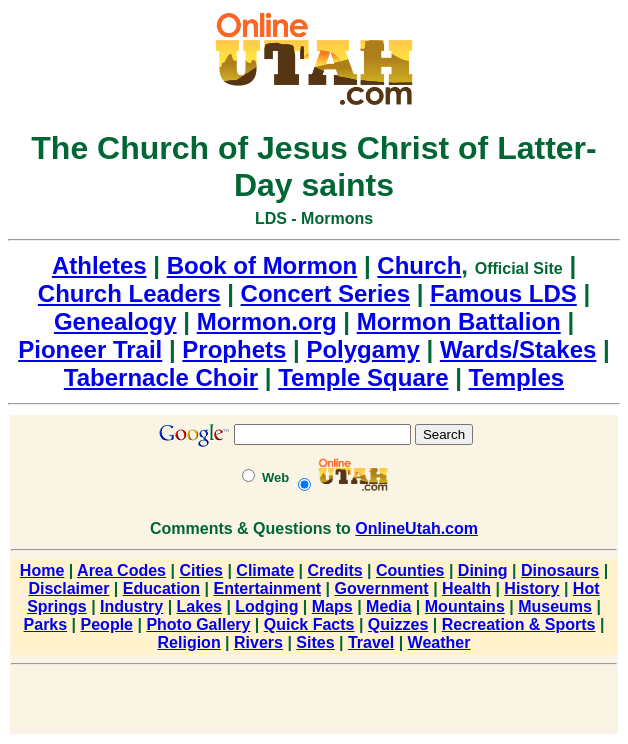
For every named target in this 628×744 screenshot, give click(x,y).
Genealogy (115, 321)
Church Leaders (129, 293)
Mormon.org (267, 321)
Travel (371, 642)
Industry (131, 606)
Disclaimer (68, 588)
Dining (483, 570)
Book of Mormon (262, 265)
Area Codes (121, 570)
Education (161, 588)
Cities (201, 570)
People (107, 624)
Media (388, 606)
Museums (555, 606)
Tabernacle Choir (161, 377)
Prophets (234, 349)
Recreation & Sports (519, 624)
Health (466, 588)
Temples (517, 377)
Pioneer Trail (90, 349)
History (531, 588)
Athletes (99, 265)
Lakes (199, 606)
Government (381, 588)
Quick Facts (309, 624)
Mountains (465, 606)
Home (42, 570)
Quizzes (398, 624)
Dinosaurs (560, 570)
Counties (410, 570)
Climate (265, 570)
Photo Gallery (198, 624)
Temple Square (363, 377)
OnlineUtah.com (416, 528)
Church (419, 265)
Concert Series (325, 293)
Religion (189, 642)
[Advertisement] (314, 703)
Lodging (266, 606)
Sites (315, 642)
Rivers (258, 642)
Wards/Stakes (518, 349)
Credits (335, 570)
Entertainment (268, 588)
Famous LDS (503, 293)
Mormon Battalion (459, 321)
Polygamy (362, 349)
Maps (332, 606)
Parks (46, 624)
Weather (439, 642)
